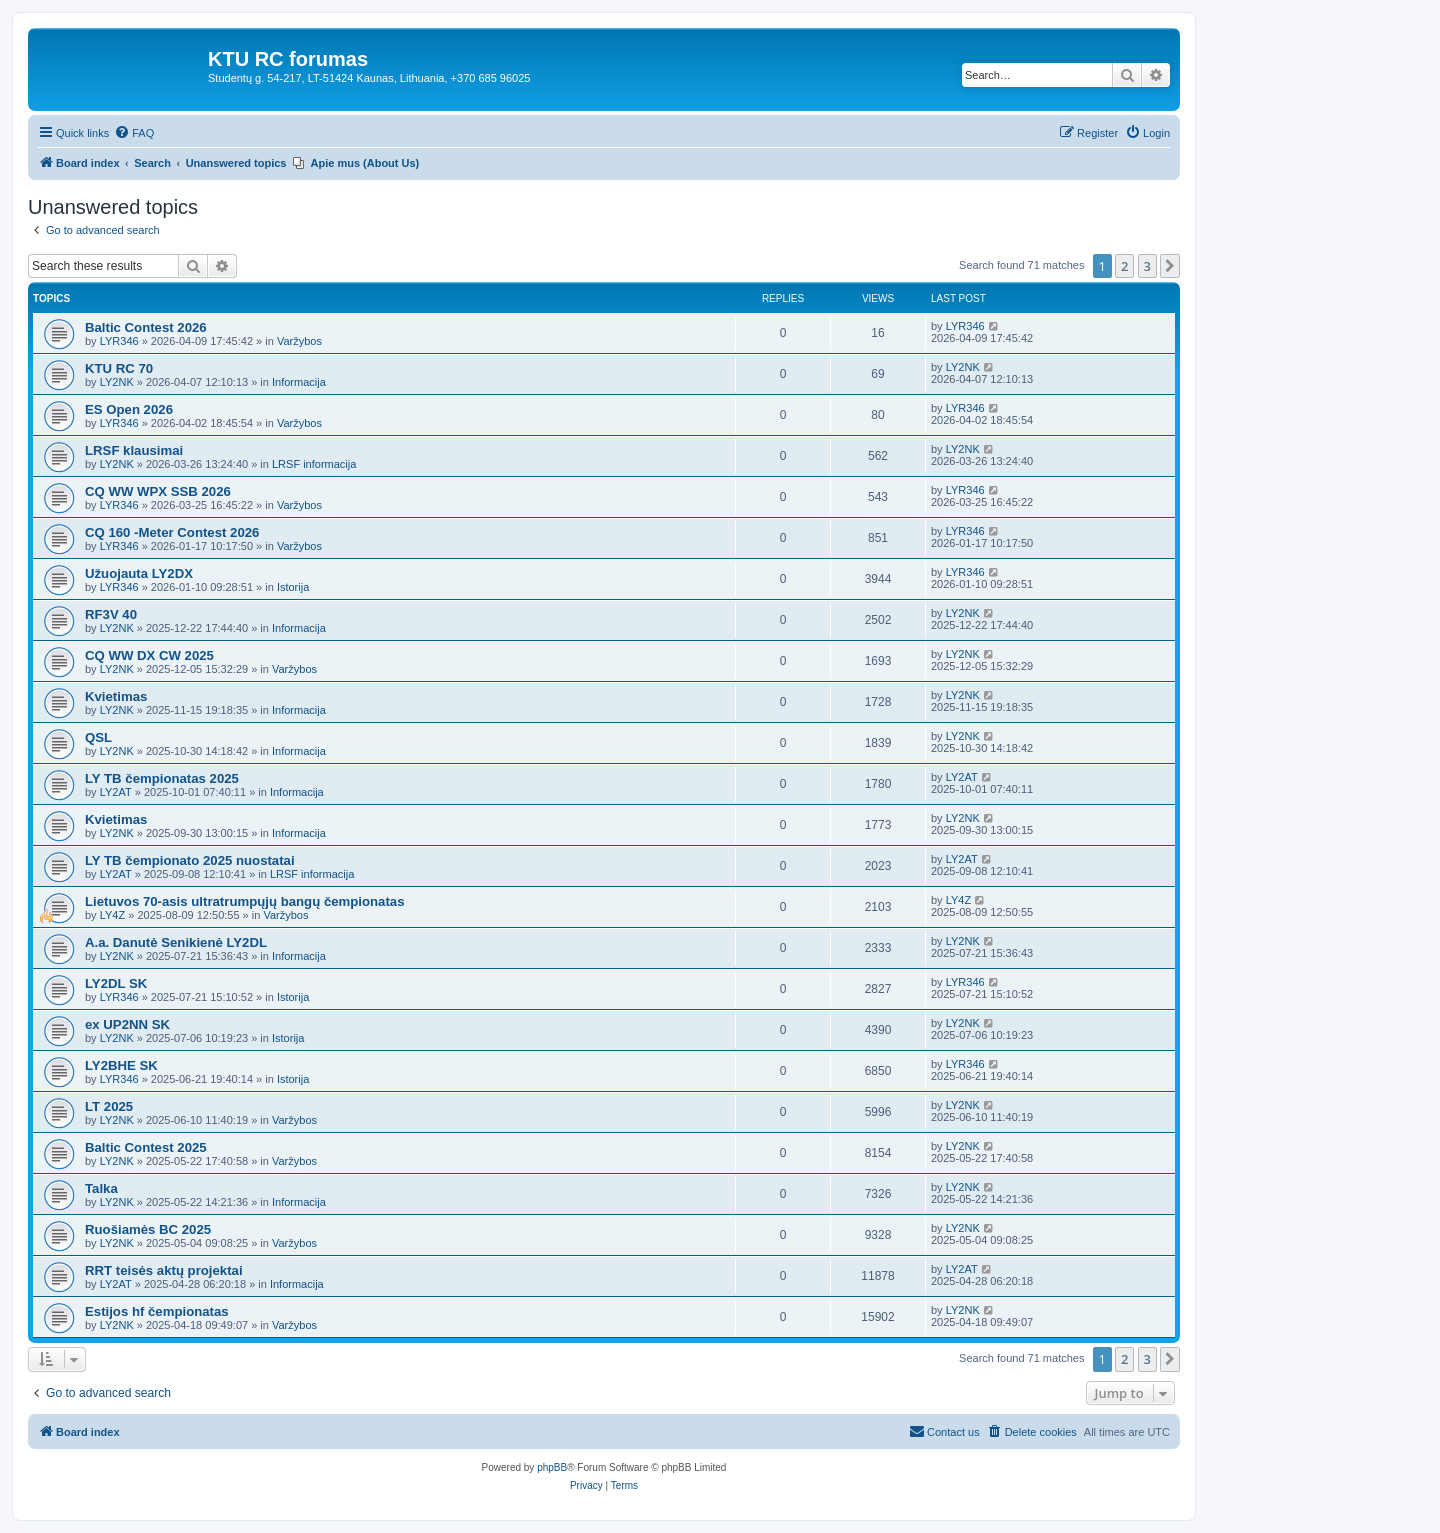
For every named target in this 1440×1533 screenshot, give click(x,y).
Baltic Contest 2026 (146, 327)
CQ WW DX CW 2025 (149, 655)
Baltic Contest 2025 (146, 1147)
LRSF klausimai (134, 450)
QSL (98, 737)
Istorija (293, 587)
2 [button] (1124, 266)
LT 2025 (109, 1106)
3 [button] (1147, 266)
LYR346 (119, 341)
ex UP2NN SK (127, 1024)
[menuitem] (134, 133)
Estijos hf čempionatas (157, 1311)
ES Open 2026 (129, 409)
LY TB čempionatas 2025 (162, 778)
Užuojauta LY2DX (139, 573)
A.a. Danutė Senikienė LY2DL (176, 942)
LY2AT (116, 792)
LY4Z (112, 915)
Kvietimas (116, 696)
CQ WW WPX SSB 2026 (158, 491)
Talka (101, 1188)
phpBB (552, 1467)
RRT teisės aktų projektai (164, 1270)
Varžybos (299, 341)
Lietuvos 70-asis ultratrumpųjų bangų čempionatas (245, 901)
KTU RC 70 (119, 368)
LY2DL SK (116, 983)
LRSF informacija (314, 464)
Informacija (299, 382)
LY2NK (117, 382)
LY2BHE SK (121, 1065)
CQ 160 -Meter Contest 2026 (172, 532)
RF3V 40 (111, 614)
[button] (1170, 266)
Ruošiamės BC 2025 (148, 1229)
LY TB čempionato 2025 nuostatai (190, 860)
